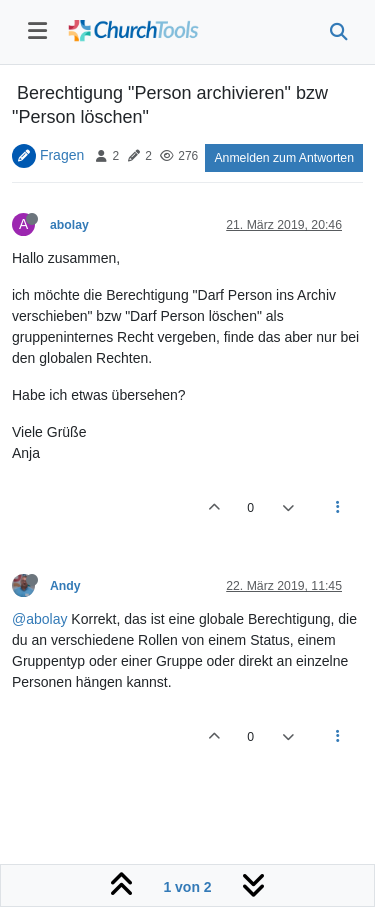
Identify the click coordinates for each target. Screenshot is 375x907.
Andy (65, 586)
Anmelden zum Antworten (284, 158)
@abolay (39, 619)
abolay (69, 225)
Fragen (62, 155)
